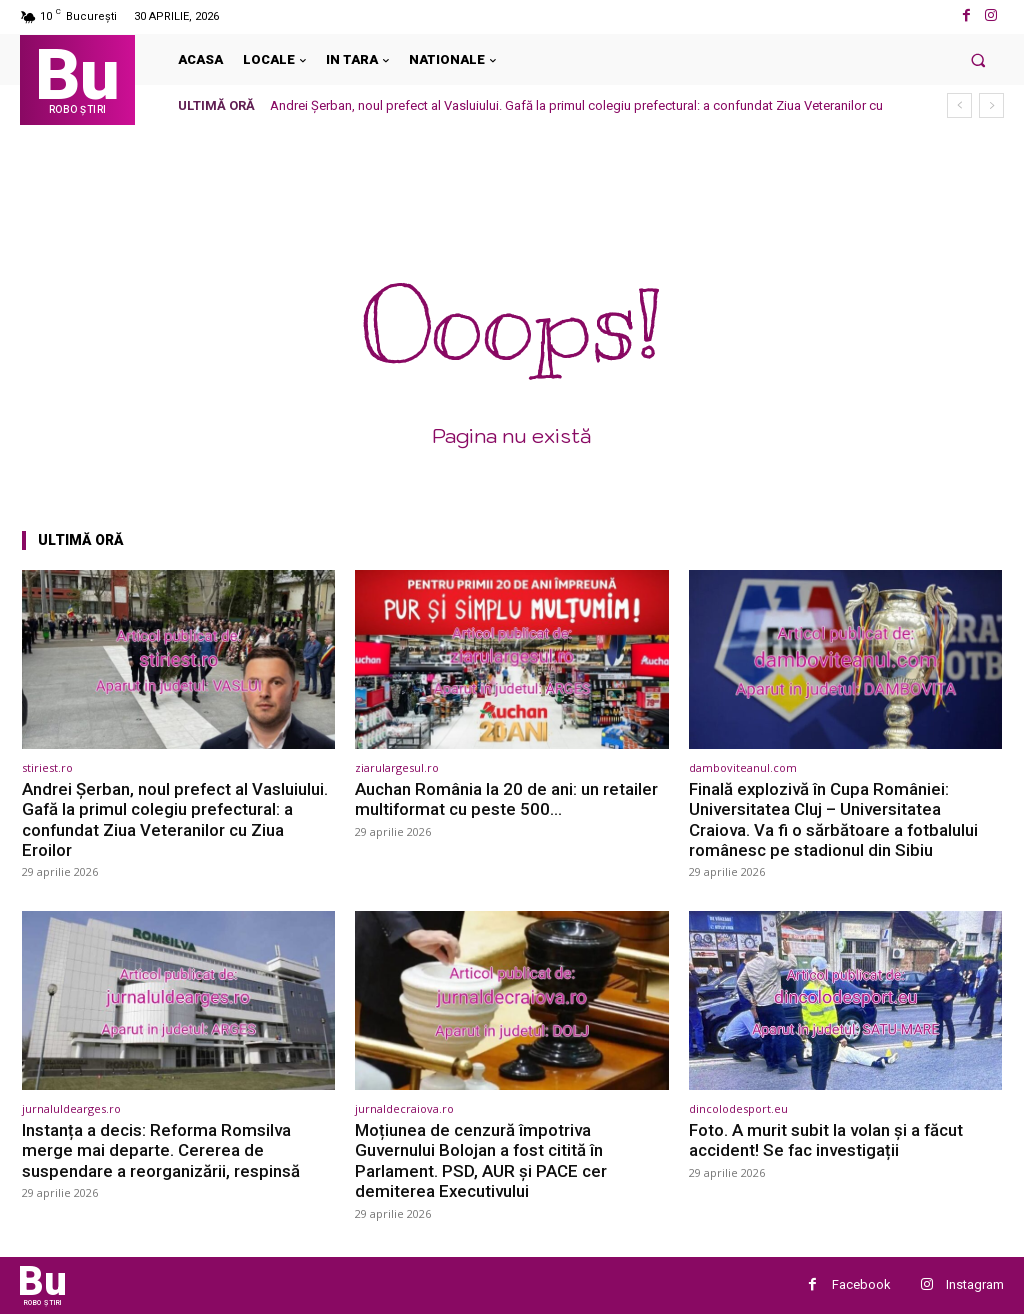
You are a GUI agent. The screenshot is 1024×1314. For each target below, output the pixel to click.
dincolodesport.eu (738, 1108)
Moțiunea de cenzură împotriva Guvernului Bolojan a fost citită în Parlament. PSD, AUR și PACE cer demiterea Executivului (481, 1160)
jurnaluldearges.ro (71, 1108)
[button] (978, 59)
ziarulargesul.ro (397, 767)
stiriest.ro (47, 767)
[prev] (959, 105)
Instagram (975, 1284)
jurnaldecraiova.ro (404, 1108)
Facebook (861, 1284)
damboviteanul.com (743, 767)
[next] (991, 105)
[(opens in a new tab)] (178, 659)
